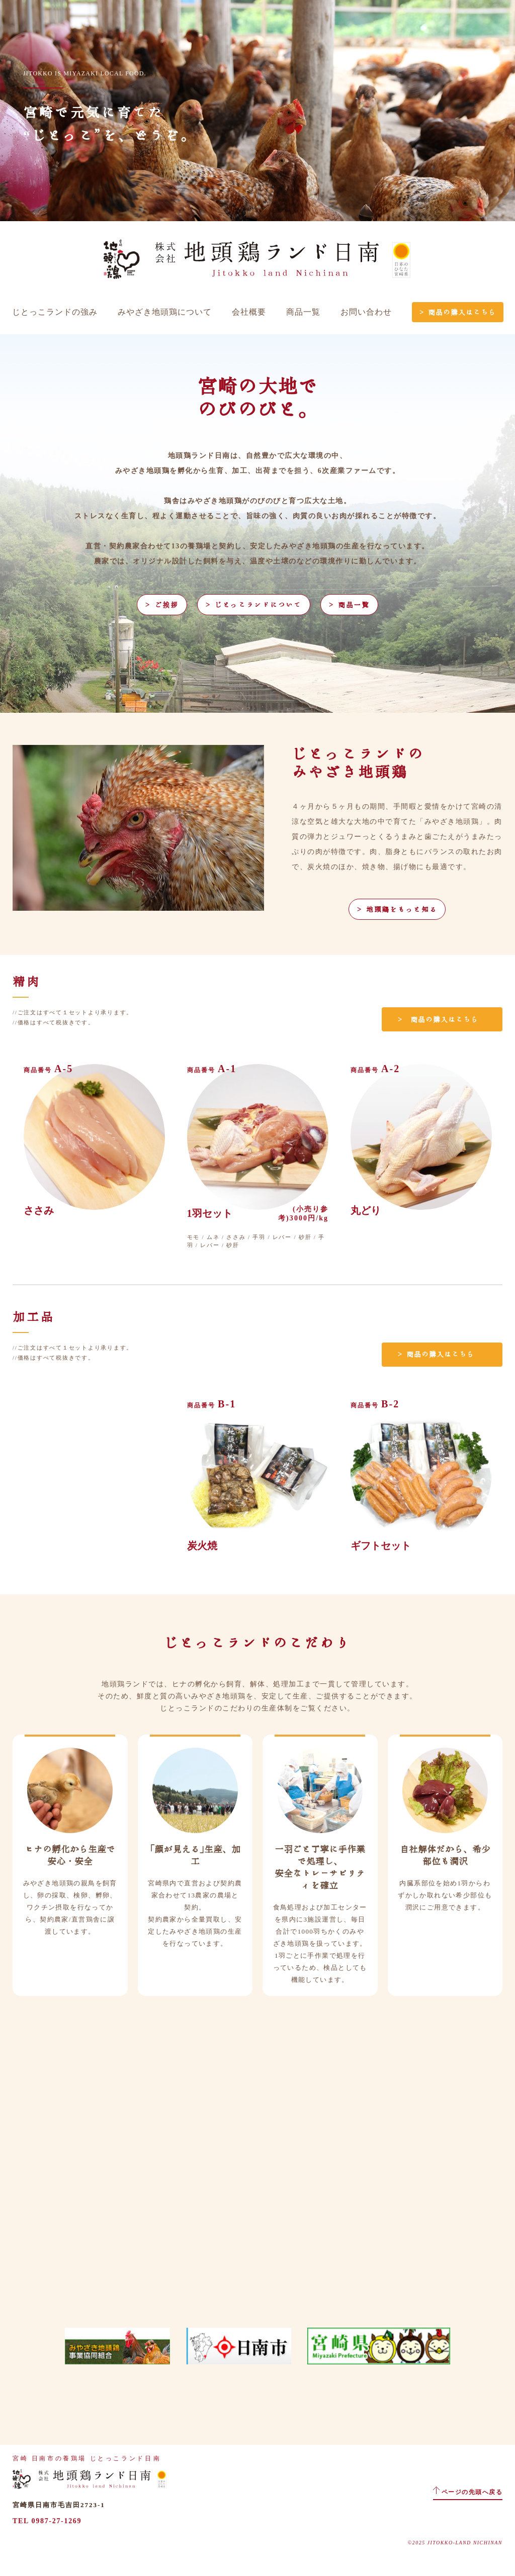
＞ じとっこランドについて (254, 604)
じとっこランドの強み (55, 312)
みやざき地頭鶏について (165, 312)
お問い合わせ (366, 312)
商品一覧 (303, 312)
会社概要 (249, 312)
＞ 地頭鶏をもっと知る (397, 909)
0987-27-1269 (57, 2521)
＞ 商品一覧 (349, 604)
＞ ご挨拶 (161, 604)
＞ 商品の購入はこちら (457, 312)
